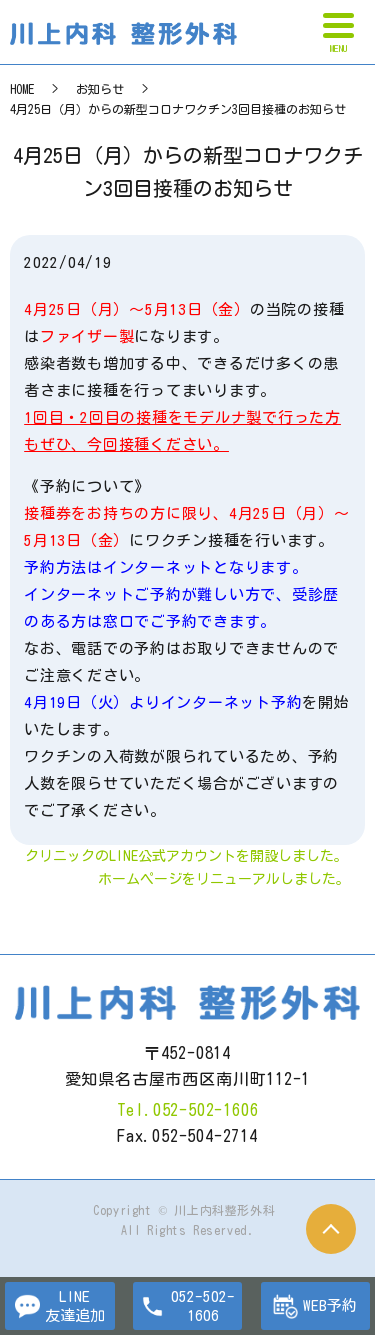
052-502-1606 (206, 1110)
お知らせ (100, 89)
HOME (22, 89)
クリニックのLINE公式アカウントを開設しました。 (186, 856)
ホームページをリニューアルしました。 (224, 879)
